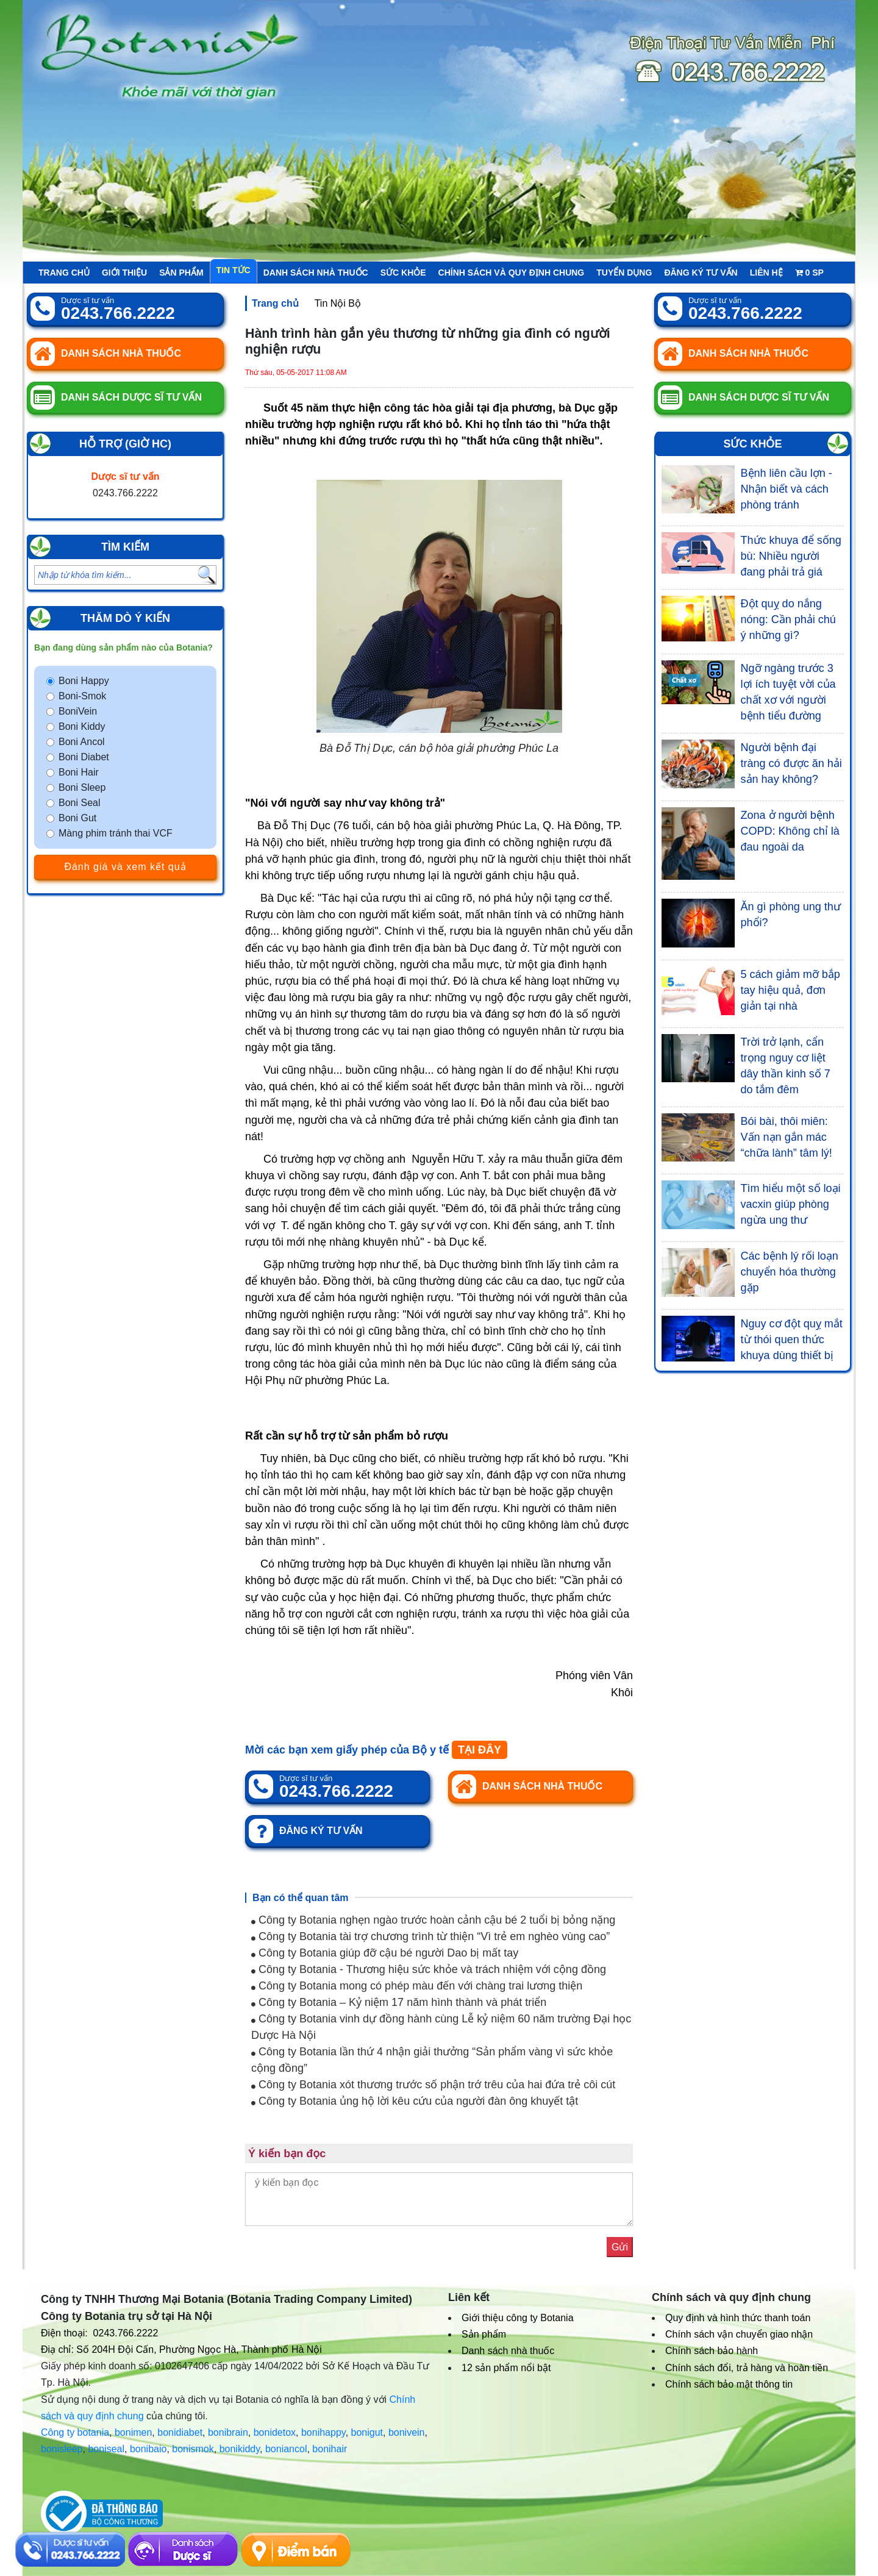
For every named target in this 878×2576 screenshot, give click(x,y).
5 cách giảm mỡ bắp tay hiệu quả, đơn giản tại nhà (790, 990)
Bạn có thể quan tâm (300, 1898)
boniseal (106, 2449)
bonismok (192, 2449)
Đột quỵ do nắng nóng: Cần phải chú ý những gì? (788, 619)
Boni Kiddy (82, 726)
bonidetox (275, 2432)
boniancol (286, 2449)
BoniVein (78, 711)
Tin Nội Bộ (338, 303)
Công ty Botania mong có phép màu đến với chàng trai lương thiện (416, 1986)
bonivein (406, 2432)
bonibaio (148, 2449)
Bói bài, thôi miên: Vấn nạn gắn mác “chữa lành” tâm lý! (786, 1137)
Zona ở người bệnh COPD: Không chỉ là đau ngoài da (790, 831)
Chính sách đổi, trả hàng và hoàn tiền (746, 2368)
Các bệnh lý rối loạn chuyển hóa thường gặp (789, 1272)
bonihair (329, 2449)
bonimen (133, 2432)
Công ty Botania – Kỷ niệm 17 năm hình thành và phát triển (398, 2002)
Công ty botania (75, 2432)
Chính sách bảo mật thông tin (729, 2384)
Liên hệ (766, 272)
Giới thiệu (124, 272)
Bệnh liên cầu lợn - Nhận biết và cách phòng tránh (786, 489)
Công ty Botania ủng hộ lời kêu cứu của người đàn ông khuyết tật (414, 2101)
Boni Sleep (82, 787)
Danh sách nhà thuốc (315, 272)
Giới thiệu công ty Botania (518, 2318)
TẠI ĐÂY (479, 1750)
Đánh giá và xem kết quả (125, 867)
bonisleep (62, 2449)
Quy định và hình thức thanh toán (737, 2318)
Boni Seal (80, 802)
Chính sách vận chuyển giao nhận (739, 2334)
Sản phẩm (181, 272)
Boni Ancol (82, 742)
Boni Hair (79, 772)
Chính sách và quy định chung (511, 272)
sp (809, 272)
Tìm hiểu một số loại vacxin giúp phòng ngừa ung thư (791, 1204)
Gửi (620, 2247)
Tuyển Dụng (624, 272)
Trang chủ (64, 272)
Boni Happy (84, 681)
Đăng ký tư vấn (700, 272)
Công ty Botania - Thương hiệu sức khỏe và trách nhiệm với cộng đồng (428, 1969)
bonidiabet (179, 2432)
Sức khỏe (403, 272)
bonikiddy (240, 2449)
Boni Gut (77, 818)
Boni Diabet (84, 757)
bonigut (367, 2432)
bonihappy (323, 2432)
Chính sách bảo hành (711, 2351)
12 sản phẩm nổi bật (506, 2368)
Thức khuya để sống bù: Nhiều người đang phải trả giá (791, 556)
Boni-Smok (82, 696)
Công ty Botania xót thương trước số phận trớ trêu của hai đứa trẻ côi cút (433, 2084)
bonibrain (228, 2432)
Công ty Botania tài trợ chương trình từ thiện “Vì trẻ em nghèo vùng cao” (430, 1936)
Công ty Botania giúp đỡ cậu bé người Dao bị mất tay (384, 1953)
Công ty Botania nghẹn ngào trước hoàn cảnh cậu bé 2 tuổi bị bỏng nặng (433, 1920)
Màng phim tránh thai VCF (116, 833)
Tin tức (233, 270)
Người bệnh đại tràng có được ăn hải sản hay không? (791, 763)
